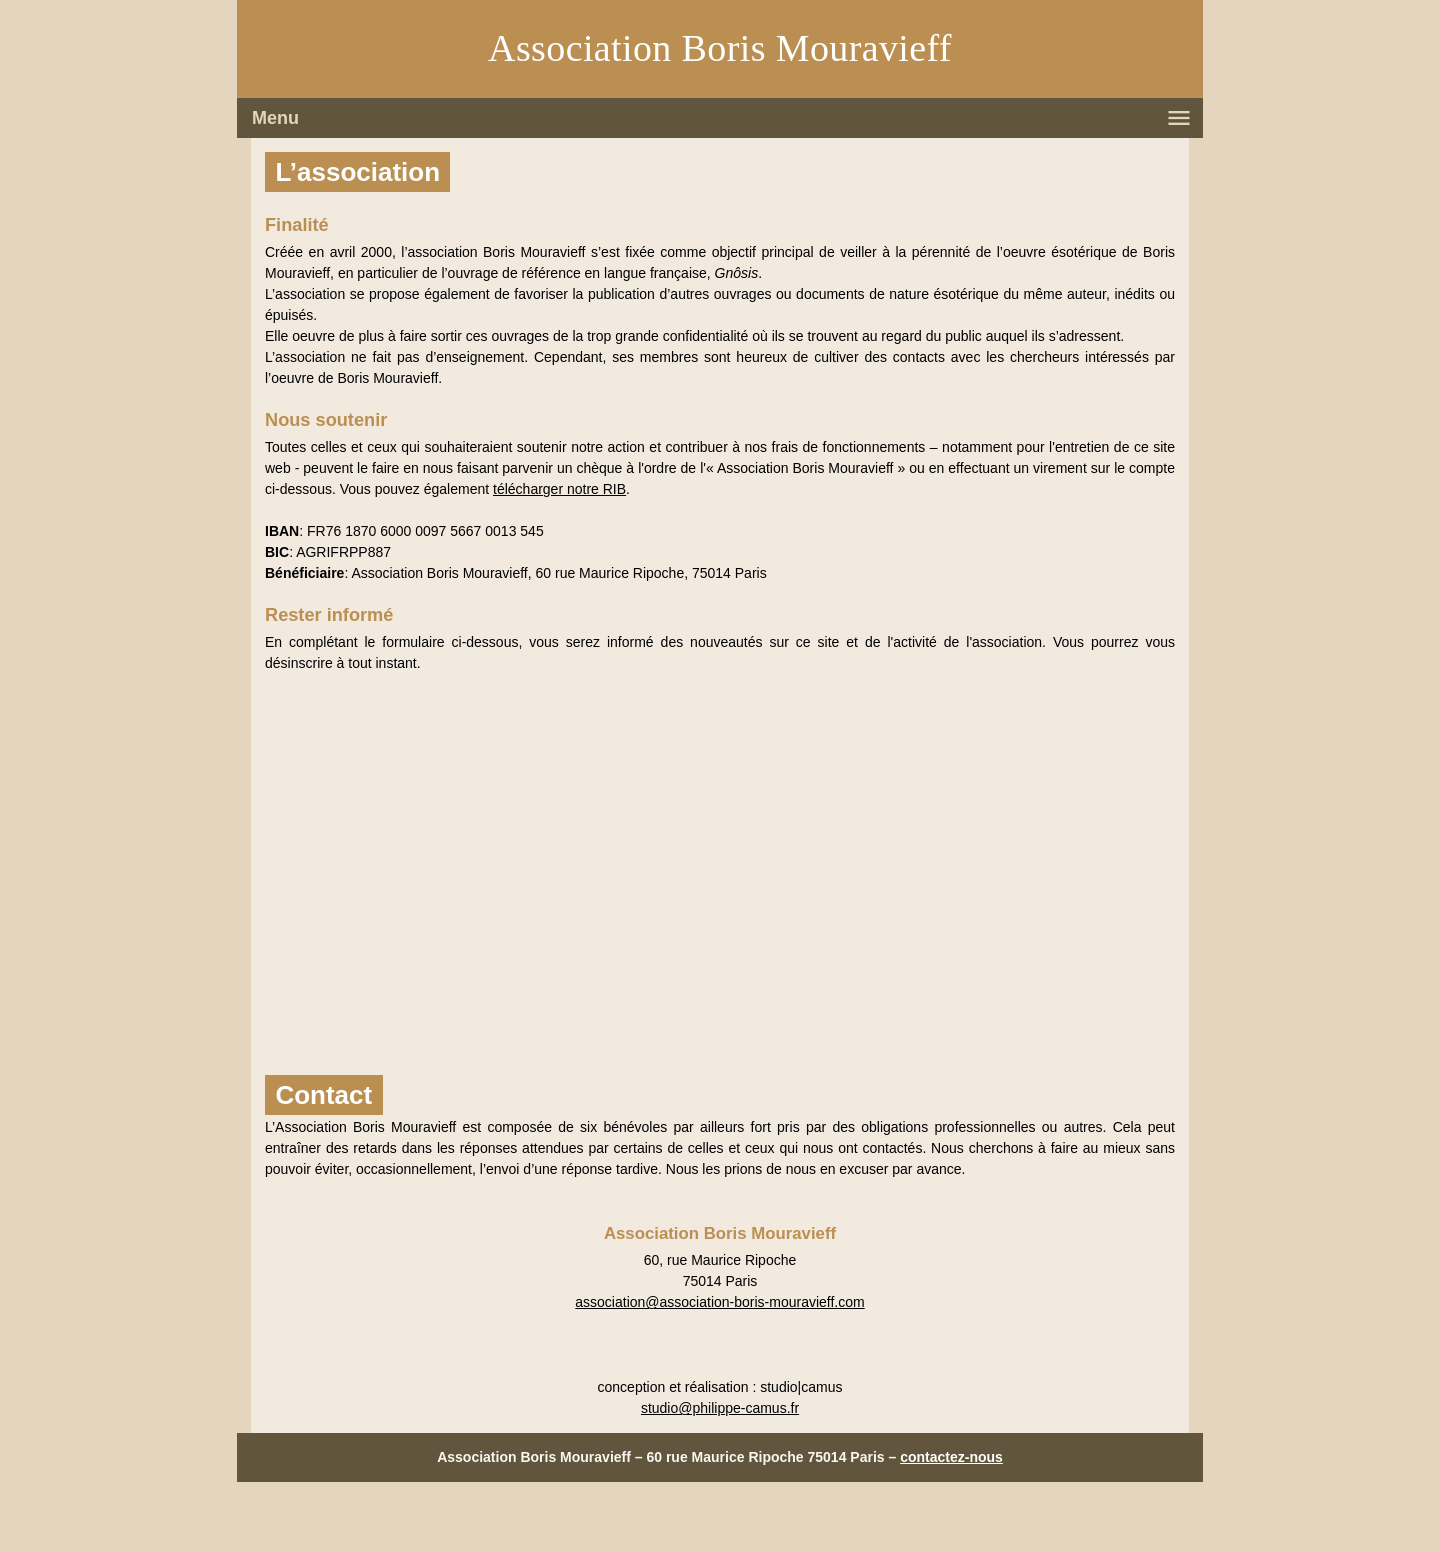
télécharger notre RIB (559, 489)
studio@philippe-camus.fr (720, 1408)
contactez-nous (951, 1457)
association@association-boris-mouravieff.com (719, 1302)
